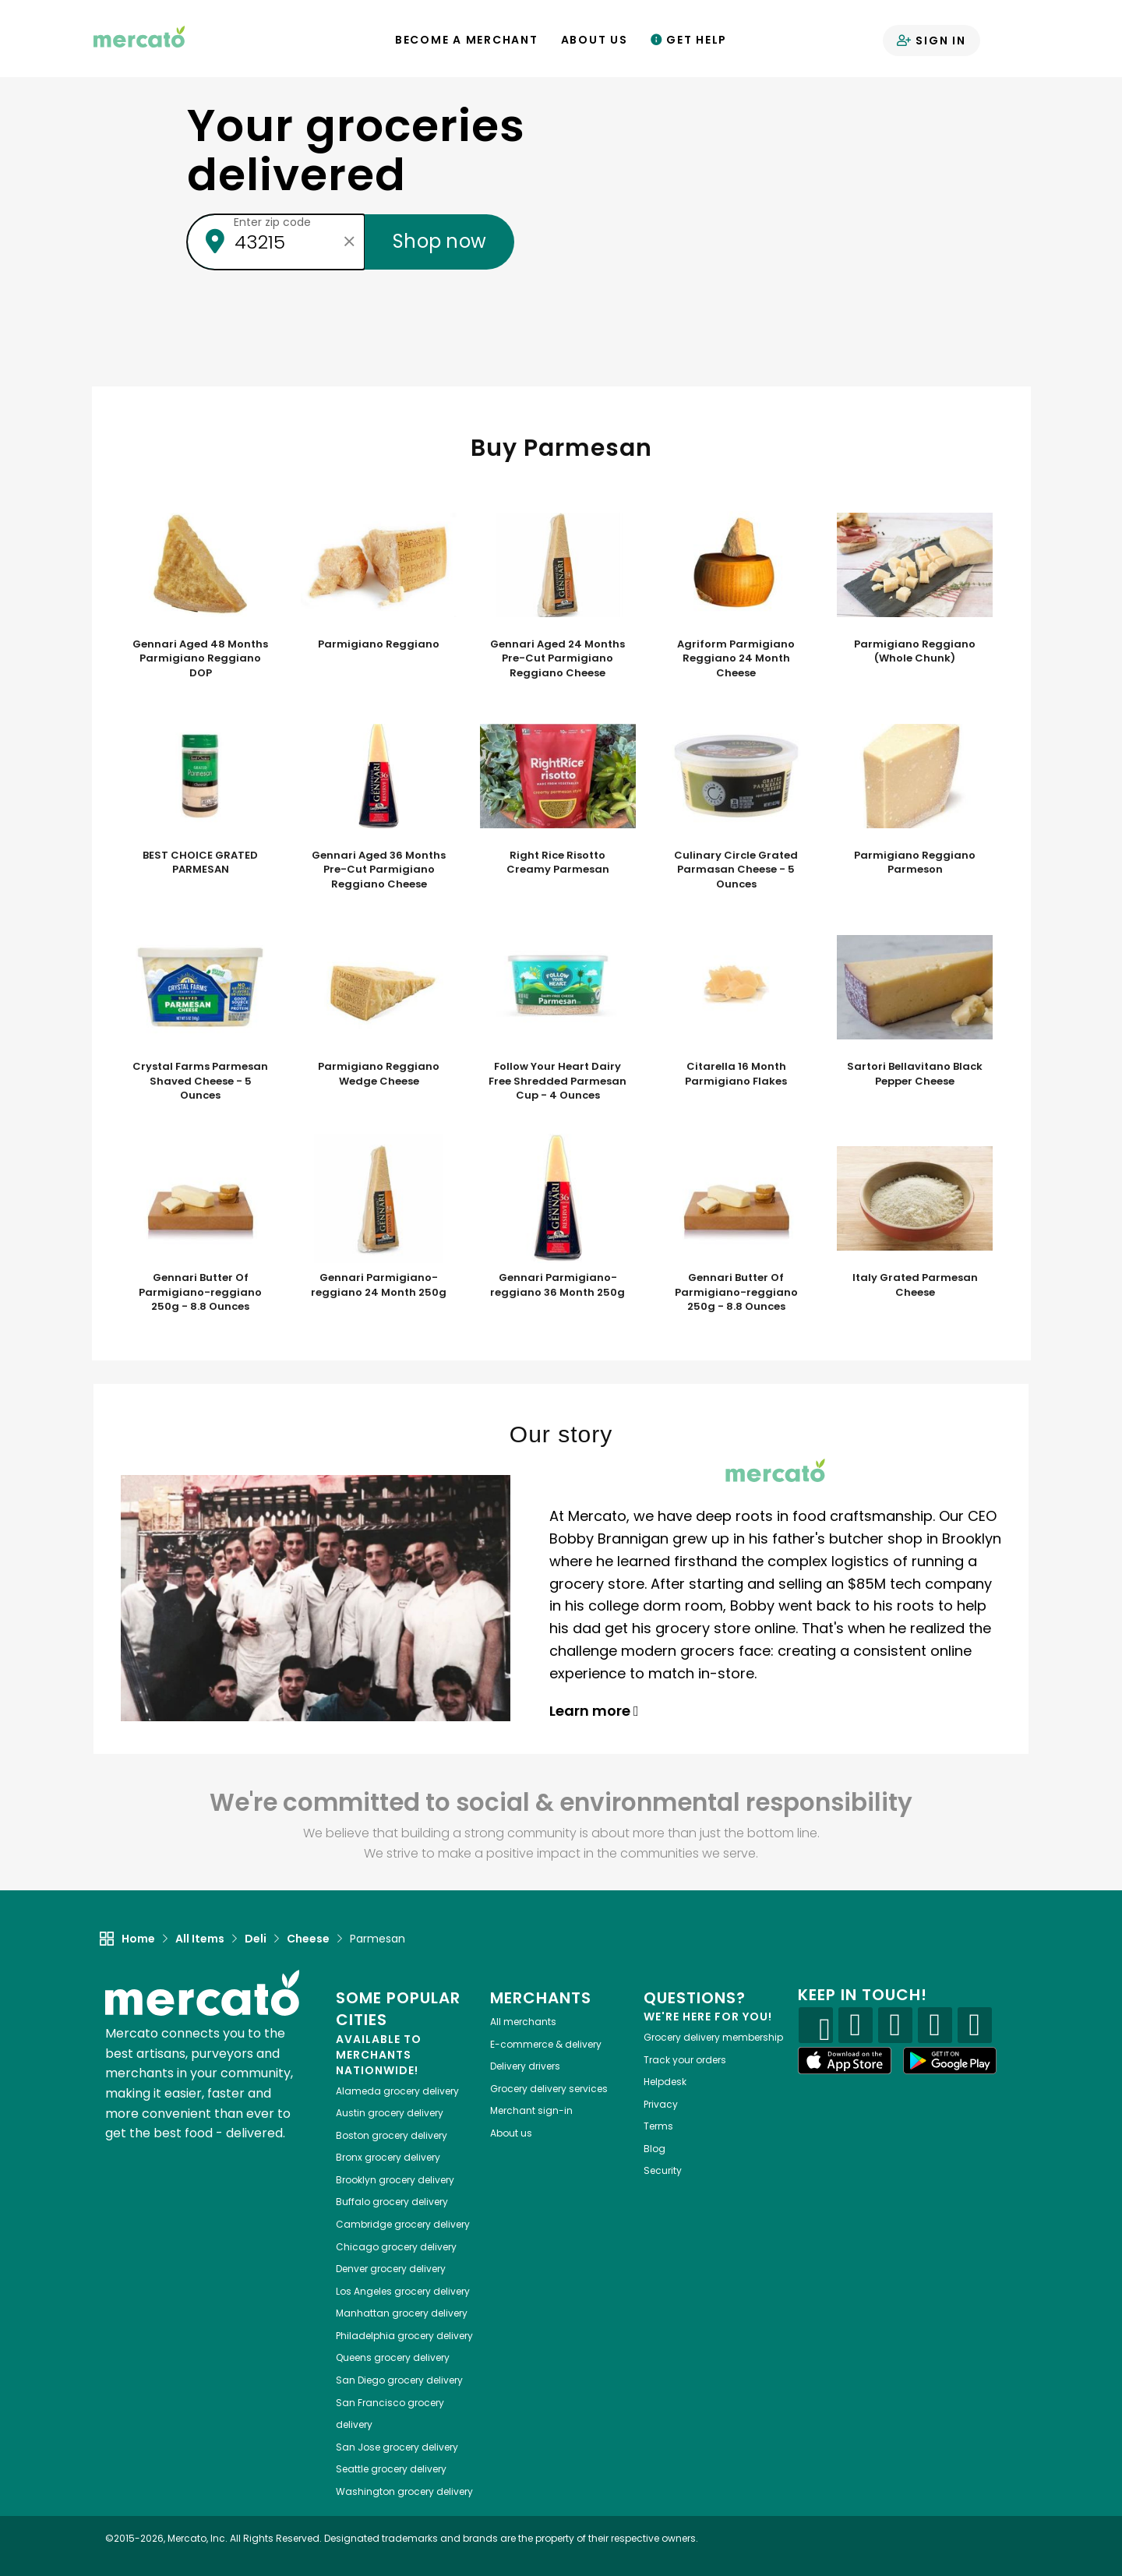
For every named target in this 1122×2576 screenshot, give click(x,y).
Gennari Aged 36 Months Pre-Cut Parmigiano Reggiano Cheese (379, 870)
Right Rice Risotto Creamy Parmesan (557, 863)
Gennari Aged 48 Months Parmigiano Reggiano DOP (200, 658)
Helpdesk (665, 2081)
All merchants (523, 2021)
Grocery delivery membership (713, 2037)
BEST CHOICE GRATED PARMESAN (200, 863)
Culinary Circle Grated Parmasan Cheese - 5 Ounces (736, 870)
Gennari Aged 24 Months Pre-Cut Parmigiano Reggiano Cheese (557, 658)
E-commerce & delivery (546, 2044)
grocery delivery (397, 2091)
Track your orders (685, 2059)
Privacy (661, 2104)
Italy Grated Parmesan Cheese (915, 1285)
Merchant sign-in (531, 2110)
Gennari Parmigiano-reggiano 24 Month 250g (378, 1285)
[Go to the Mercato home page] (139, 36)
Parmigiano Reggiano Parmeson (915, 863)
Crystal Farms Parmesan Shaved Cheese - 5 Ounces (200, 1081)
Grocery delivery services (549, 2088)
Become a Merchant (466, 40)
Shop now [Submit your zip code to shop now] (439, 241)
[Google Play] (950, 2060)
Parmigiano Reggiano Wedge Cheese (378, 1074)
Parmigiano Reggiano (378, 644)
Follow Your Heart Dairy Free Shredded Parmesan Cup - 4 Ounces (557, 1081)
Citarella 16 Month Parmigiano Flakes (736, 1074)
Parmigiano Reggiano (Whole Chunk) (915, 651)
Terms (658, 2126)
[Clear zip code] (349, 241)
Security (663, 2170)
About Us (594, 40)
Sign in (931, 40)
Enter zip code (272, 222)
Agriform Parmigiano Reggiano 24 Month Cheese (736, 658)
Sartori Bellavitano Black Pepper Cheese (915, 1074)
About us (511, 2133)
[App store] (844, 2061)
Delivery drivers (525, 2066)
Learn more (594, 1710)
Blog (654, 2148)
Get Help (689, 40)
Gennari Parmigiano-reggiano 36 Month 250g (557, 1285)
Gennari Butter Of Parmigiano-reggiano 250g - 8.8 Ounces (200, 1292)
